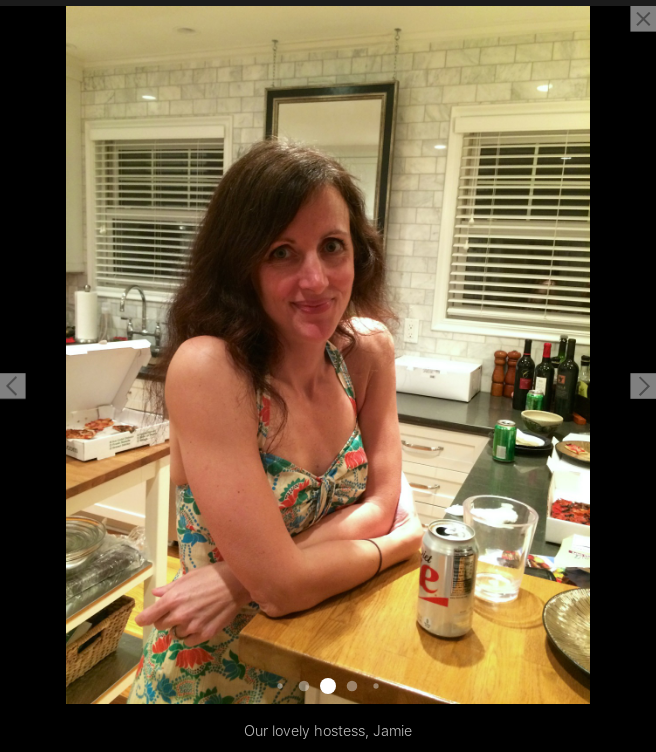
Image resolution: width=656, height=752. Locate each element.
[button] (13, 386)
